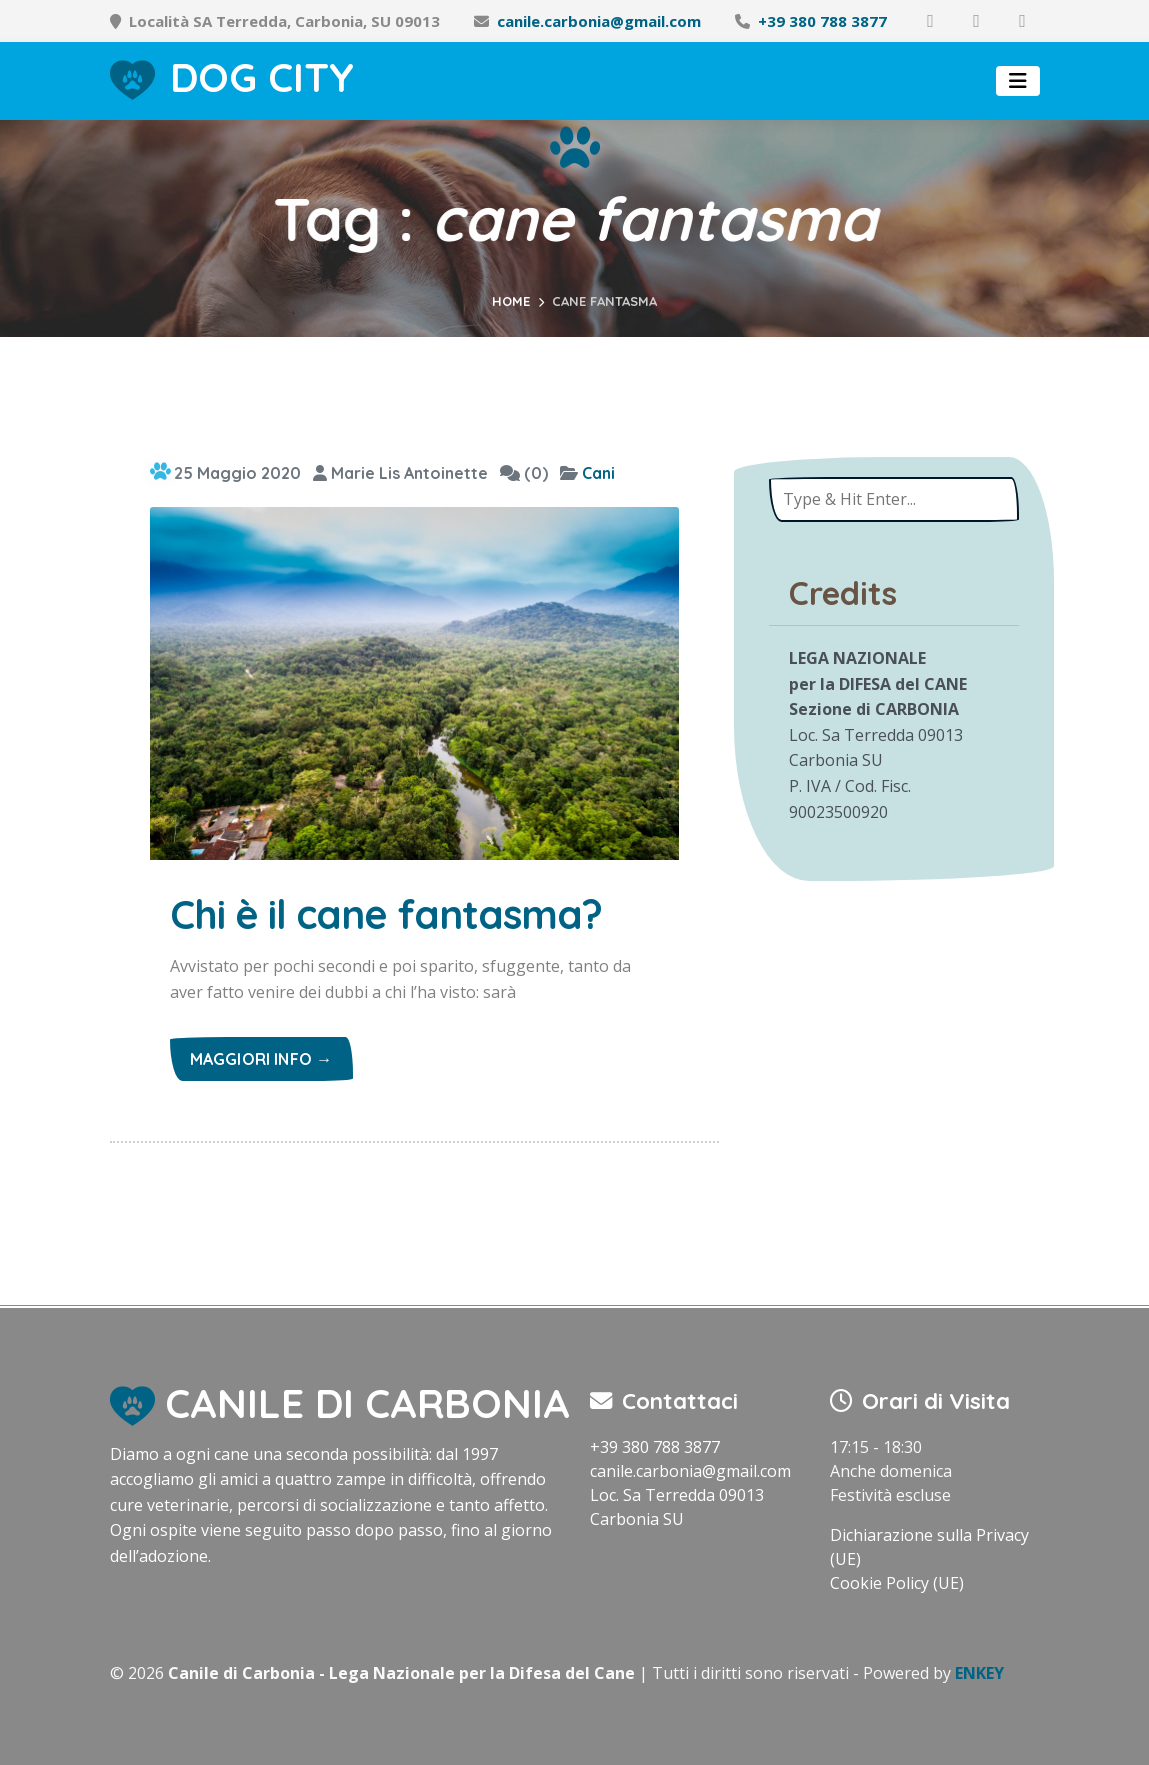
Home (511, 301)
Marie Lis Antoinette (400, 473)
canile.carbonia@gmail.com (599, 21)
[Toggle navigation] (1018, 81)
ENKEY (979, 1673)
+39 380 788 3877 (822, 21)
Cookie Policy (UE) (897, 1583)
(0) (524, 473)
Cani (598, 473)
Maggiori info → (261, 1059)
